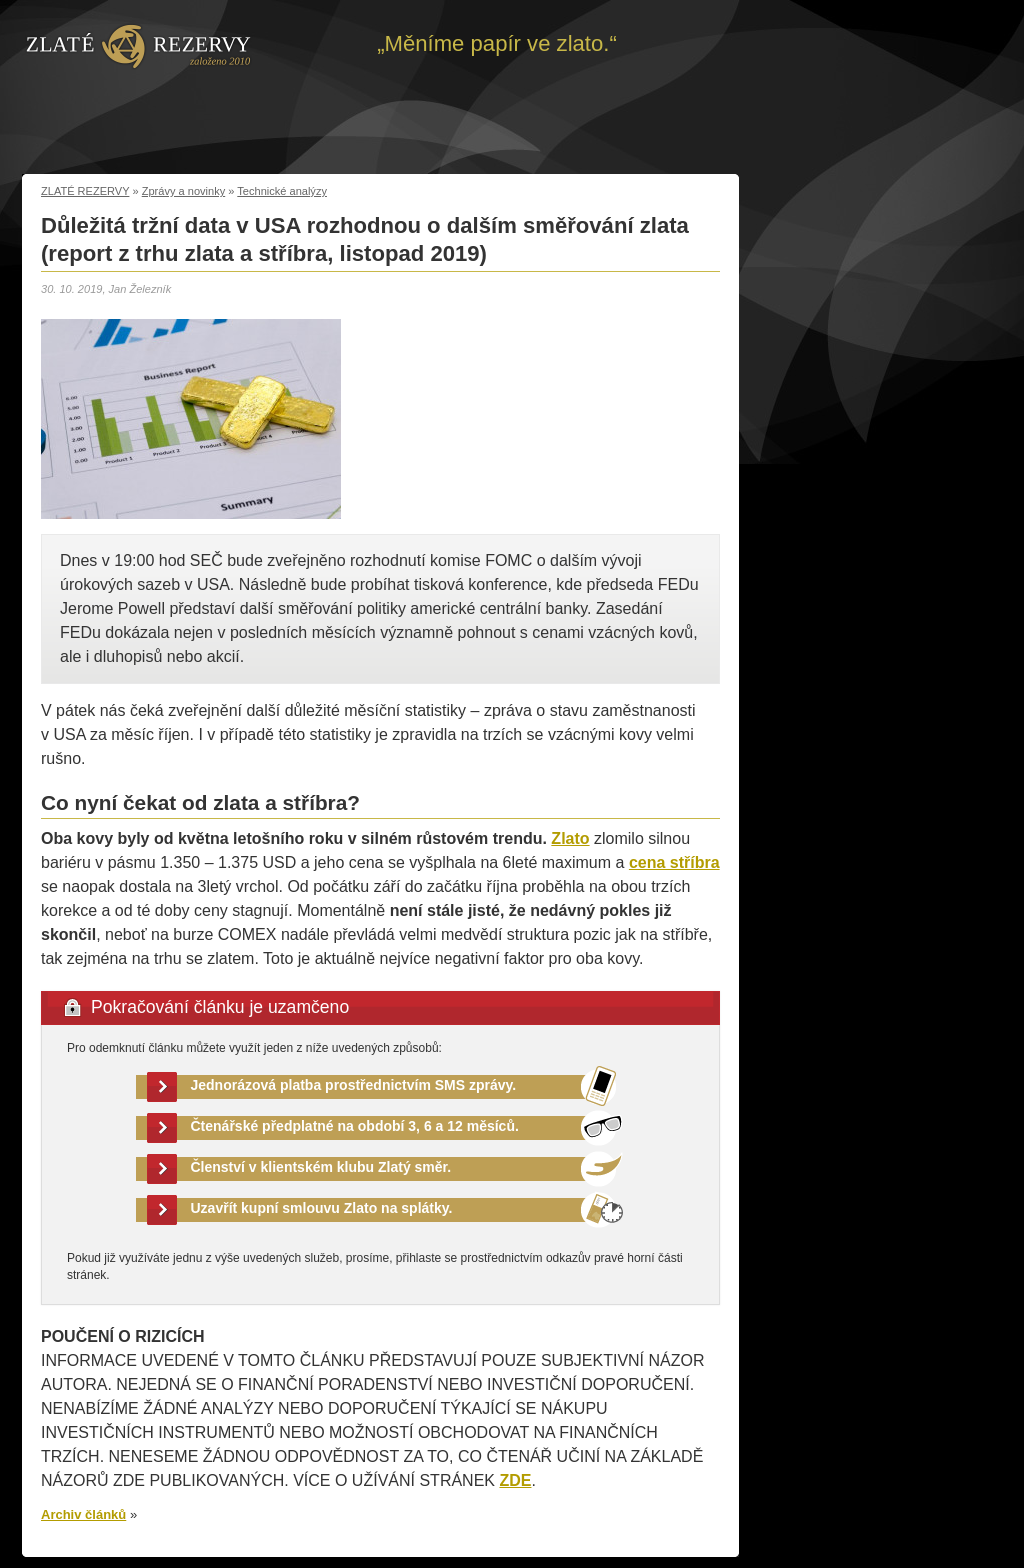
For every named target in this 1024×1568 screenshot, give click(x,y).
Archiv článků (83, 1514)
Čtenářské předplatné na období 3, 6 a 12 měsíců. (355, 1126)
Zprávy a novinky (184, 191)
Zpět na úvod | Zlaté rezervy (138, 45)
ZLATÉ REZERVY (85, 191)
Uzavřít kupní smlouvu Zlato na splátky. (322, 1208)
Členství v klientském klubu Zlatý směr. (321, 1167)
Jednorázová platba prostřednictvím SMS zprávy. (354, 1085)
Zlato (570, 838)
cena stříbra (674, 862)
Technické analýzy (282, 191)
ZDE (515, 1480)
